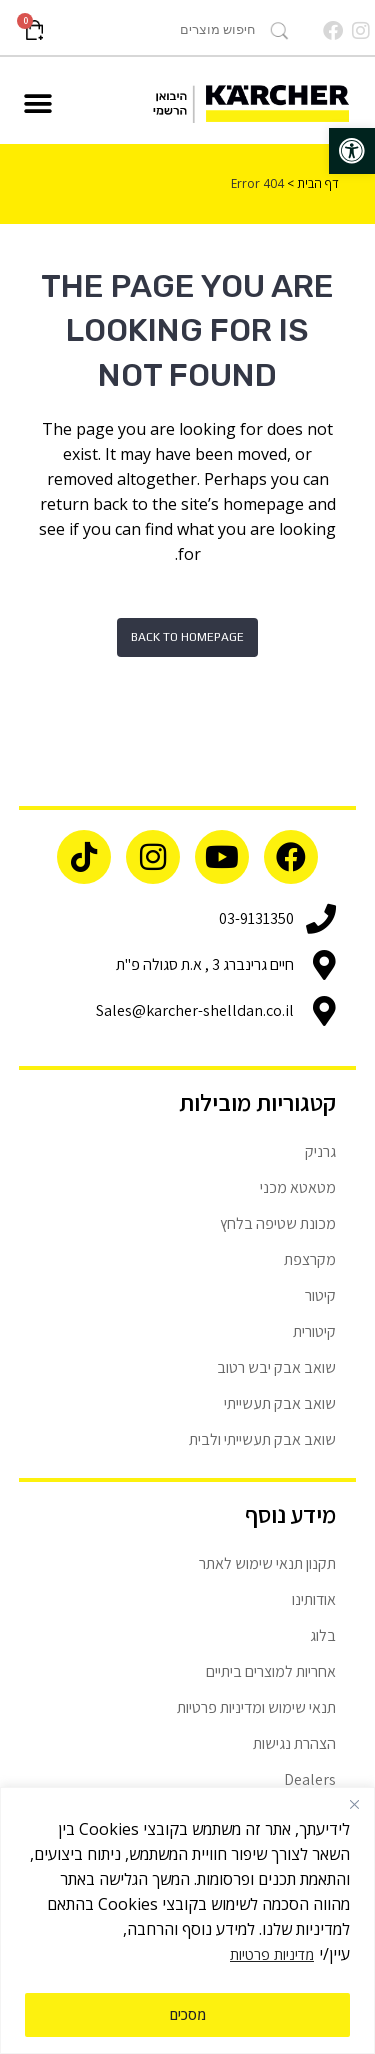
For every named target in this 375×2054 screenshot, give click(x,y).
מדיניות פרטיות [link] (272, 1954)
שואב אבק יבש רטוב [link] (276, 1367)
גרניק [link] (320, 1151)
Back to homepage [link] (187, 637)
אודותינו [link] (314, 1599)
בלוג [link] (323, 1635)
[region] (187, 1920)
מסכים (188, 2014)
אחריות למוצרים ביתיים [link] (271, 1671)
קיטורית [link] (314, 1331)
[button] (37, 104)
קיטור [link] (320, 1295)
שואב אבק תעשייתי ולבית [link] (262, 1439)
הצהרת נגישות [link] (294, 1743)
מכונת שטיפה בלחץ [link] (278, 1223)
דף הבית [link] (317, 184)
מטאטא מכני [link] (298, 1187)
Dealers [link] (310, 1779)
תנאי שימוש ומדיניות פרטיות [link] (256, 1707)
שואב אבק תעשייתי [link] (280, 1403)
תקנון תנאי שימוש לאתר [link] (267, 1563)
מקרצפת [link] (310, 1259)
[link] (352, 151)
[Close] (354, 1804)
